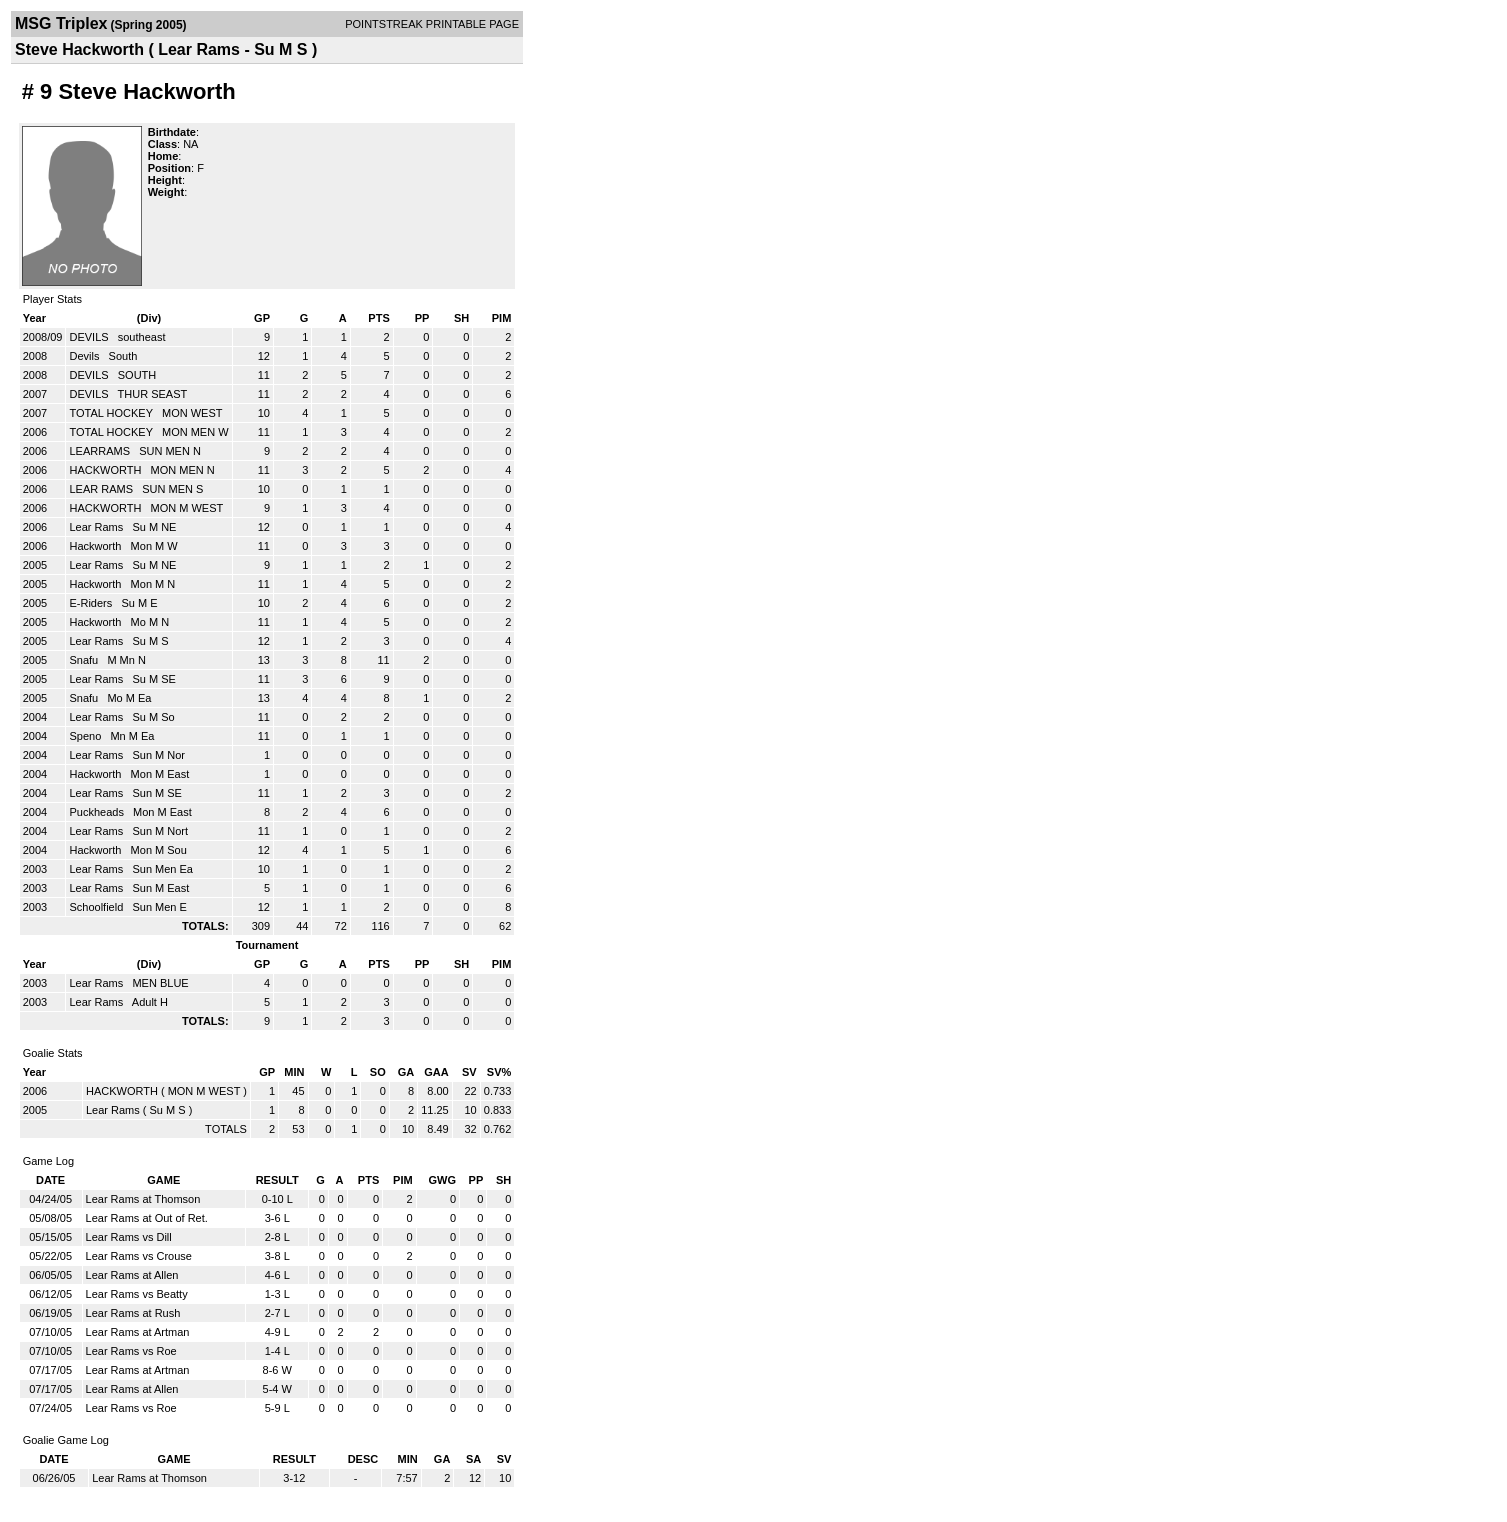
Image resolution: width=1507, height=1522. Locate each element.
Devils (85, 356)
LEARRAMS (101, 451)
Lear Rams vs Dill (129, 1237)
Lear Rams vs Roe (131, 1351)
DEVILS (90, 337)
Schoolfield (97, 907)
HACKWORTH (106, 470)
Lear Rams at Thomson (143, 1199)
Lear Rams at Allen (132, 1275)
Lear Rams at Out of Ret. (147, 1218)
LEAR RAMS (102, 489)
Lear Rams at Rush (133, 1313)
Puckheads (97, 812)
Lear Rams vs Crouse (139, 1256)
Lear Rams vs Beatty (137, 1294)
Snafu (85, 660)
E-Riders (92, 603)
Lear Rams (97, 527)
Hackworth (96, 546)
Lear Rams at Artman (138, 1332)
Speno (86, 736)
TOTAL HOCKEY (112, 413)
